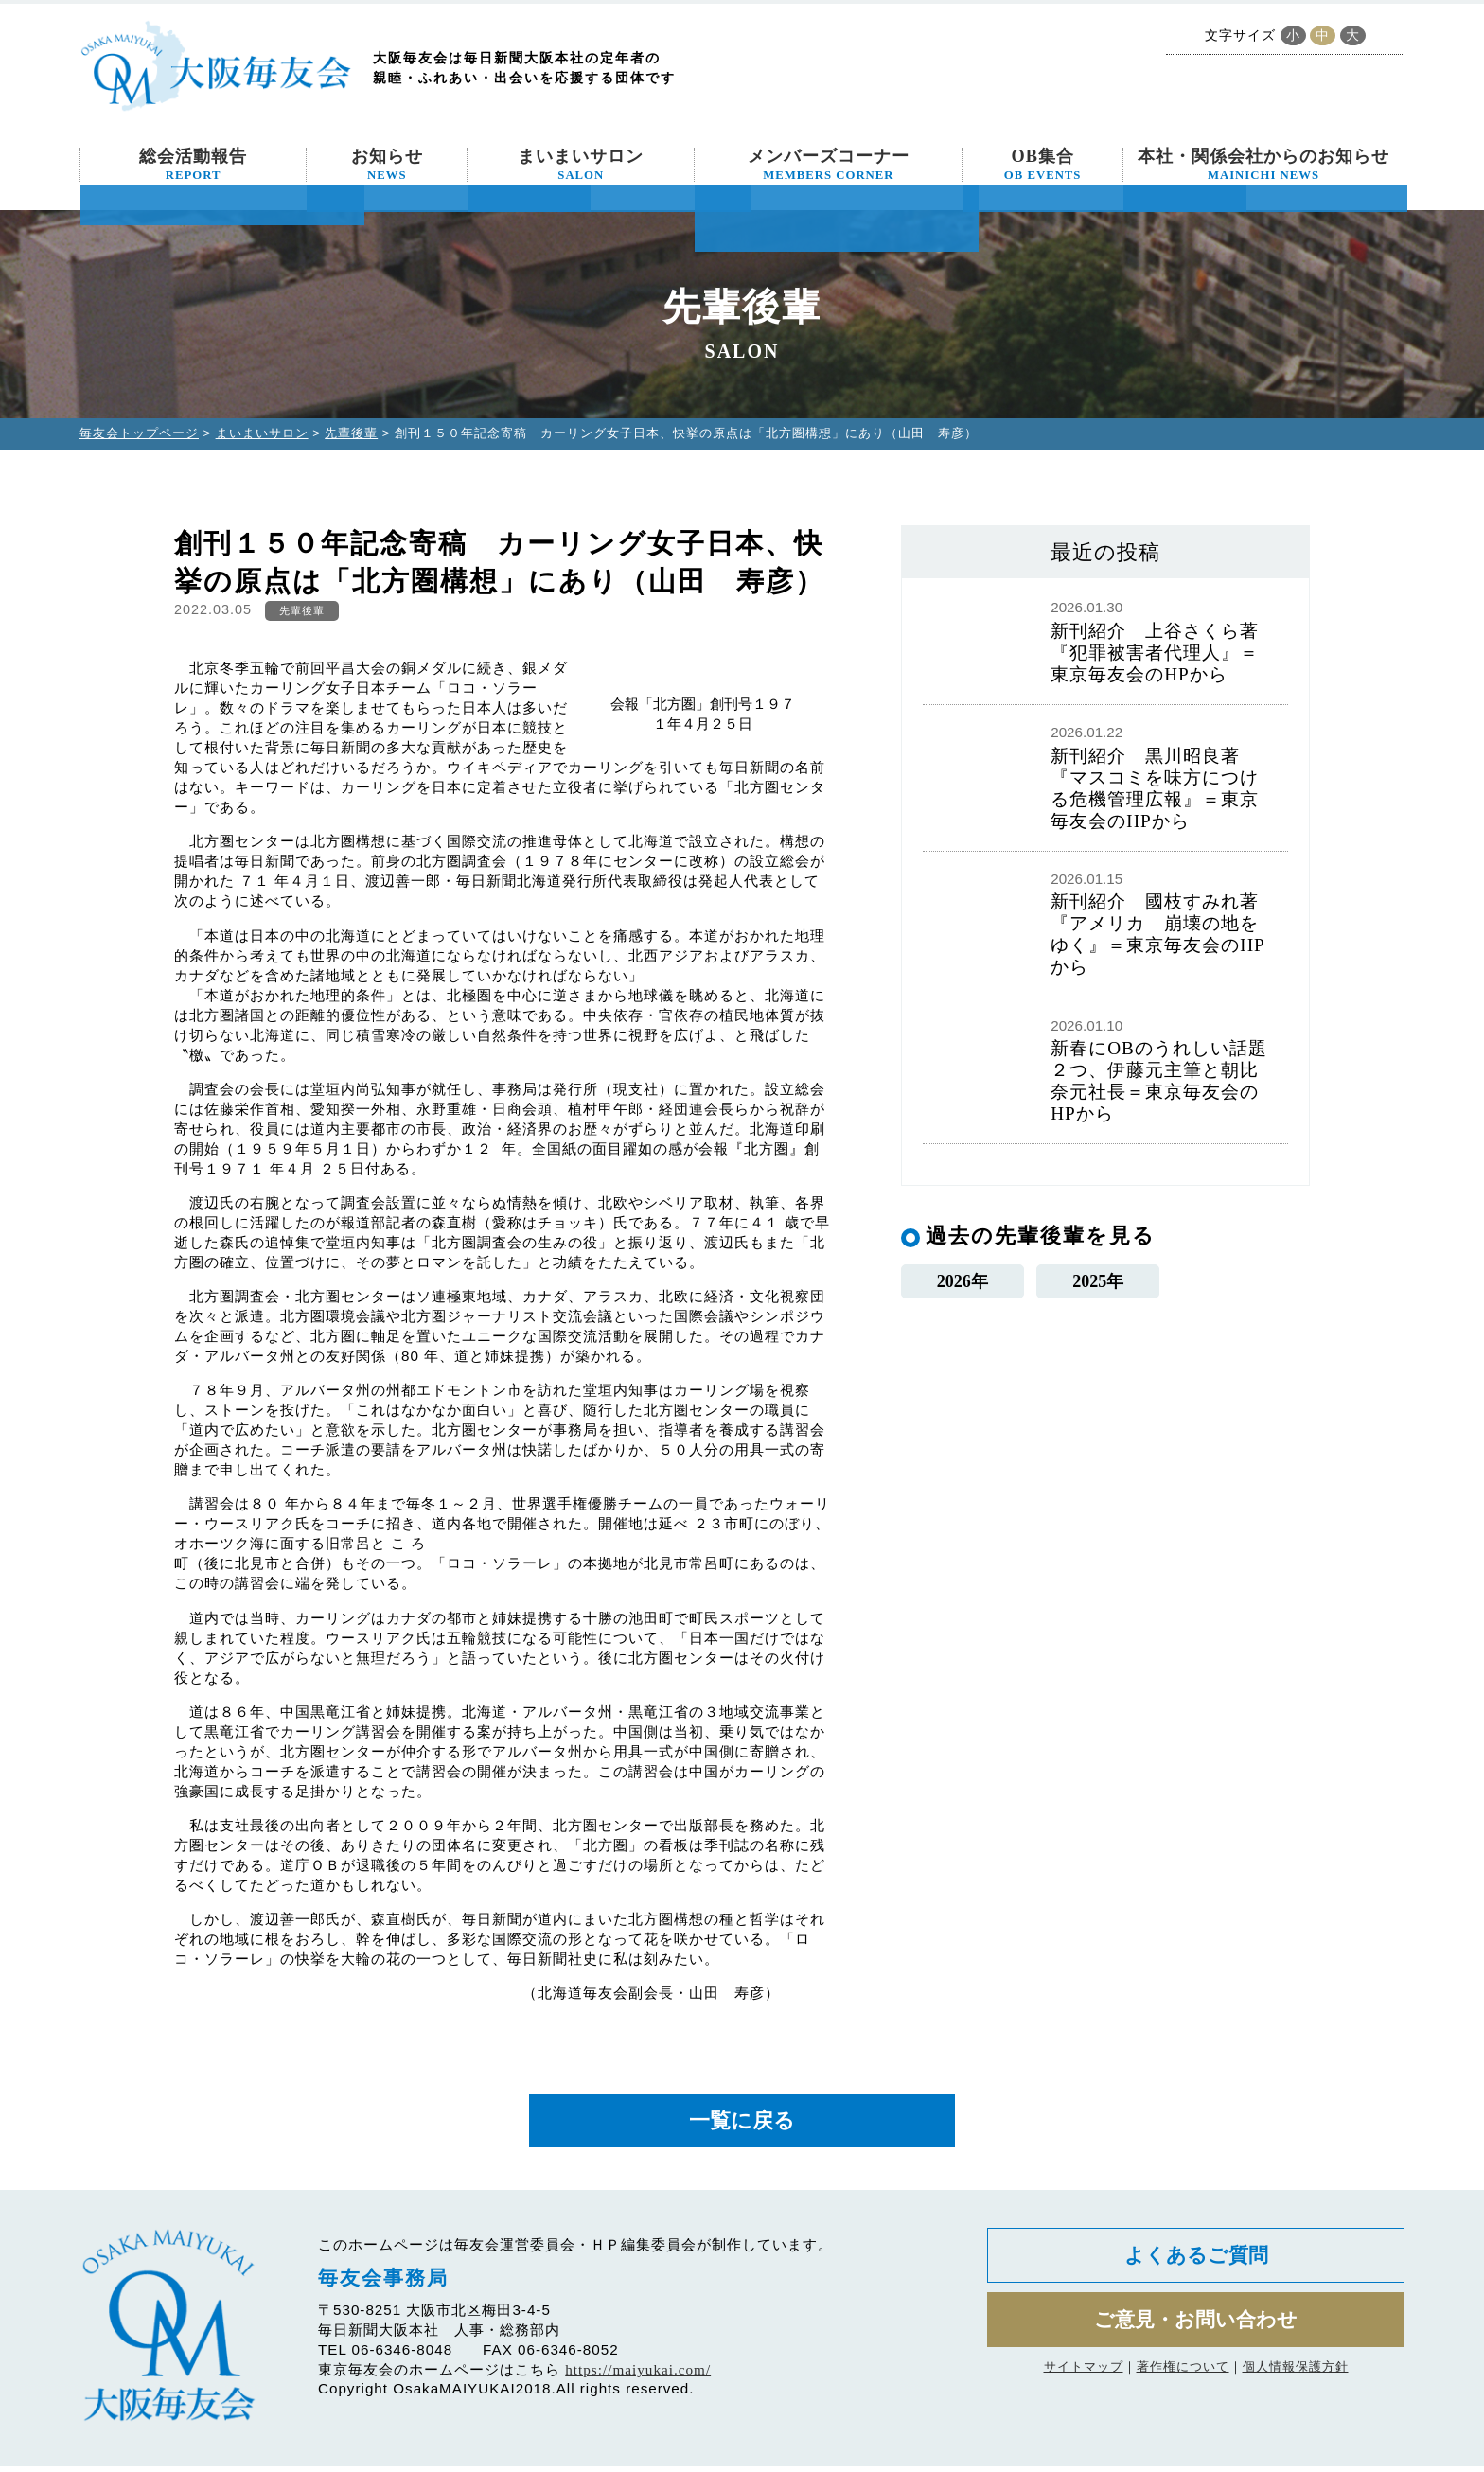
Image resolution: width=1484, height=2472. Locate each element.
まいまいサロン (581, 165)
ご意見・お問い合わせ (1195, 2333)
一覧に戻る (742, 2124)
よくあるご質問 (1196, 2264)
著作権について (1183, 2382)
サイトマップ (1083, 2382)
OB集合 (1043, 165)
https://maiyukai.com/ (638, 2376)
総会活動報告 (193, 165)
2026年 (962, 1284)
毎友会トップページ (139, 433)
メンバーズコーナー (829, 165)
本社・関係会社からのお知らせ (1263, 165)
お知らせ (387, 165)
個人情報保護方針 (1296, 2382)
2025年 (1098, 1284)
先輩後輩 (351, 433)
